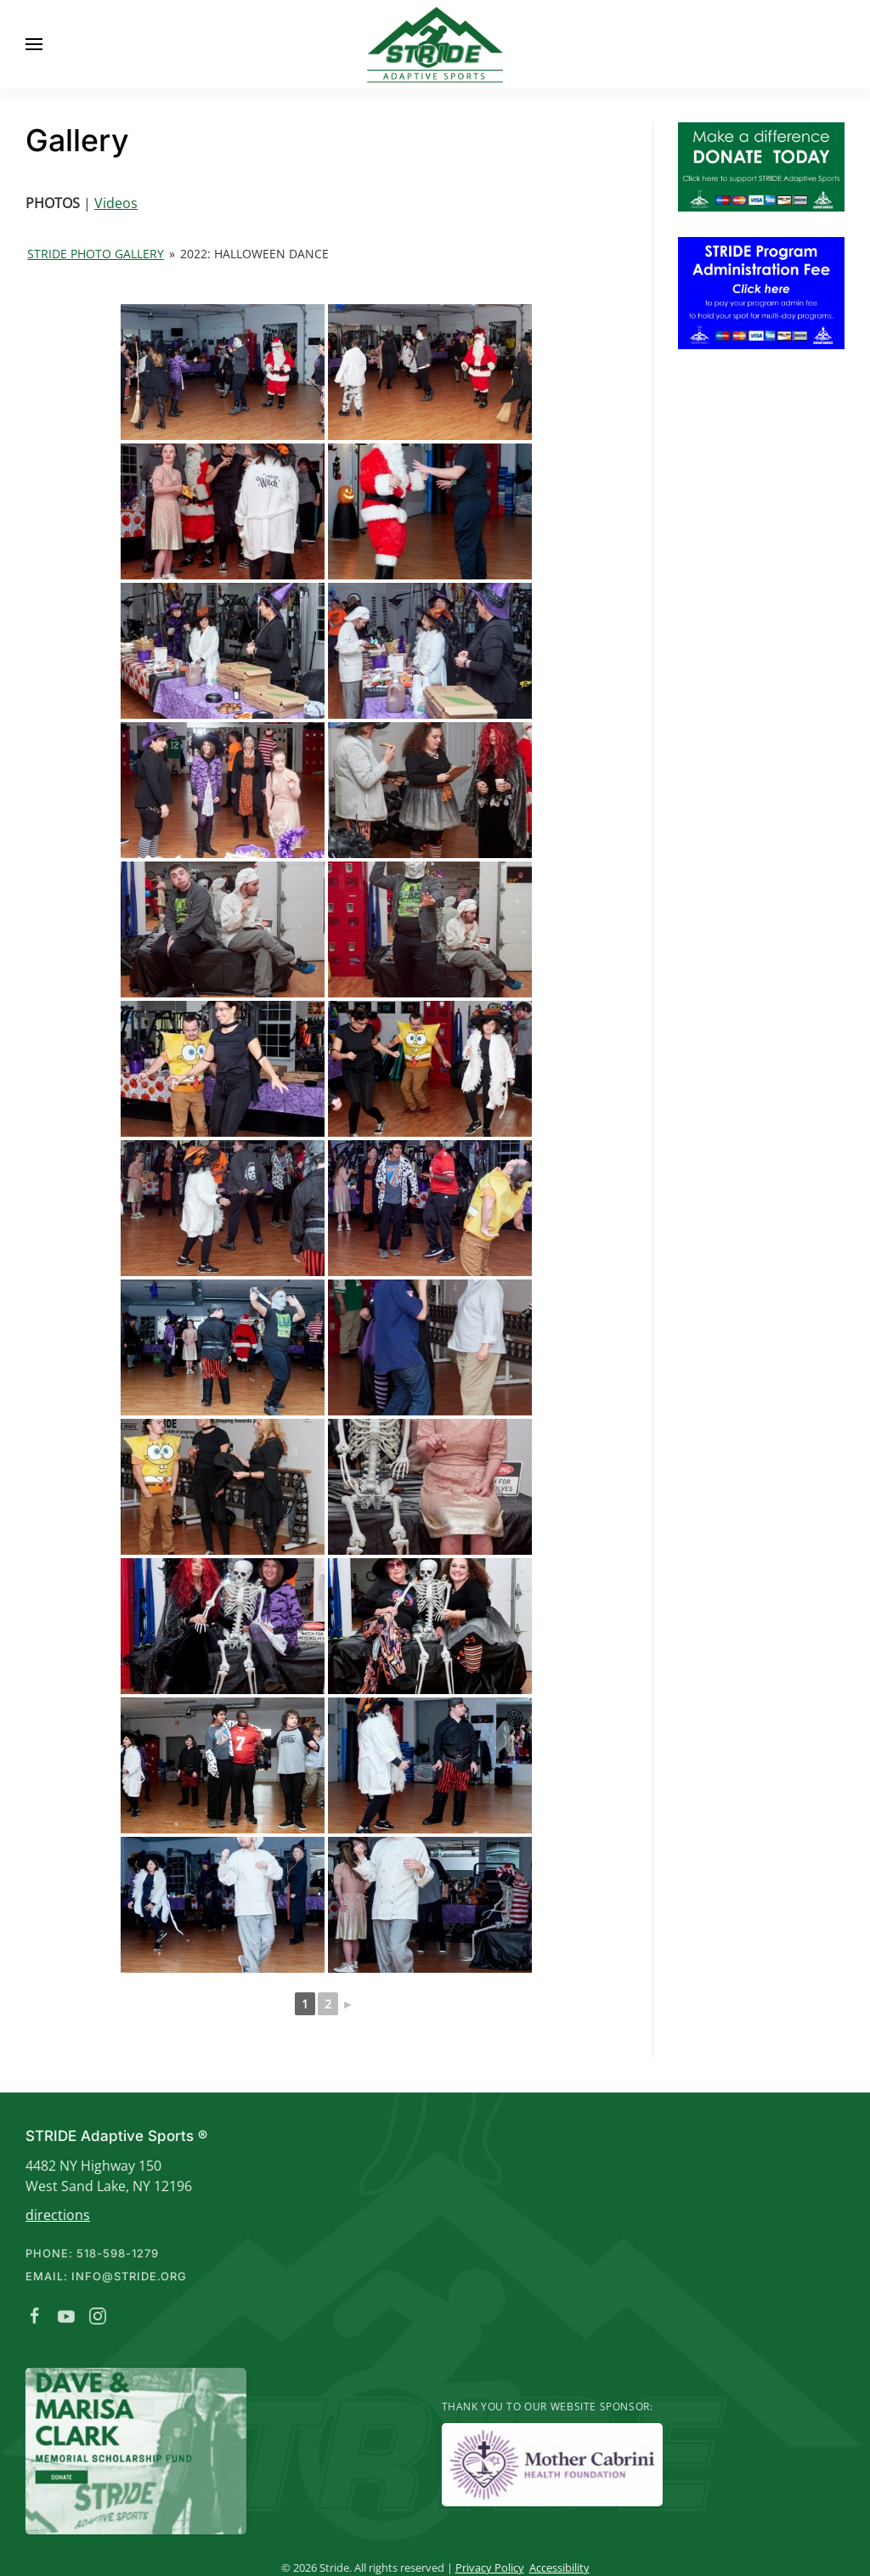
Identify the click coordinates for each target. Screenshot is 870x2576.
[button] (33, 44)
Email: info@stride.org (103, 2276)
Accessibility (557, 2567)
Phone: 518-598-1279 (89, 2253)
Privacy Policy (487, 2567)
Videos (116, 203)
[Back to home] (435, 44)
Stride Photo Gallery (95, 254)
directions (55, 2215)
